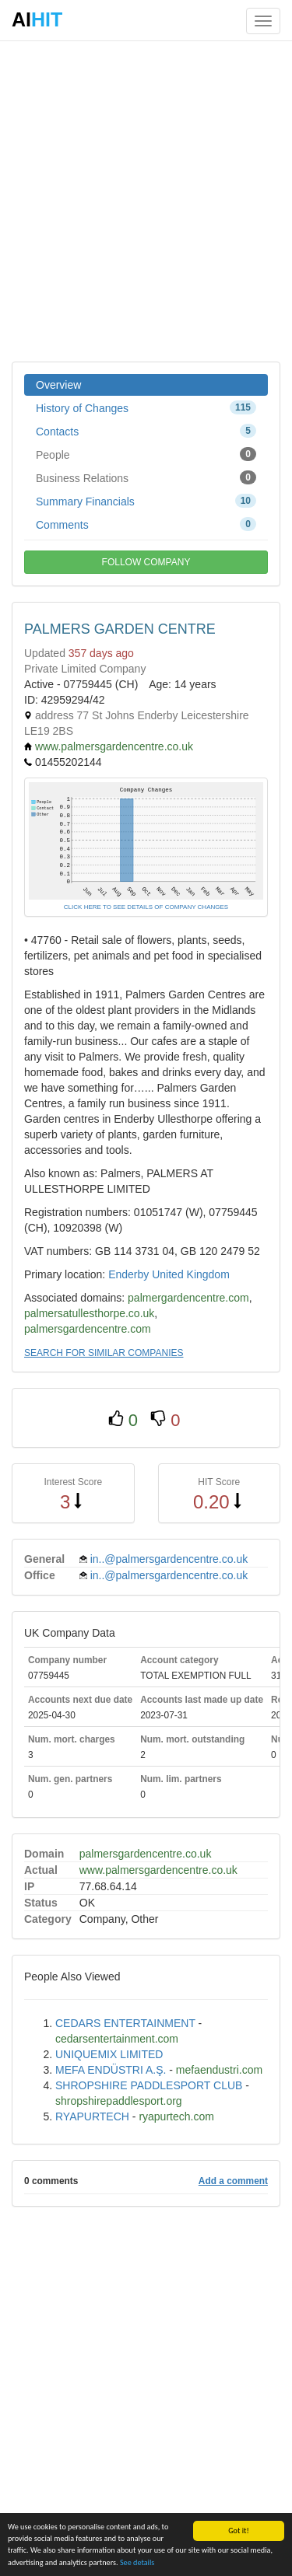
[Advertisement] (146, 200)
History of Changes (146, 407)
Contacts (146, 431)
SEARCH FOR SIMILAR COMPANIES (103, 1352)
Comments (146, 524)
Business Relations (146, 477)
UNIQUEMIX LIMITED (109, 2054)
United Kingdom (191, 1274)
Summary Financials (146, 501)
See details (137, 2563)
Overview (58, 385)
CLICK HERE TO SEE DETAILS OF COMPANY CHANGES (146, 907)
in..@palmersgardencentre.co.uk (169, 1559)
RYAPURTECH (92, 2116)
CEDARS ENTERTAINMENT (125, 2023)
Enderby (128, 1274)
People (146, 454)
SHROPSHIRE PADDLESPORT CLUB (148, 2085)
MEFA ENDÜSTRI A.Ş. (110, 2070)
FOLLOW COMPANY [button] (146, 562)
